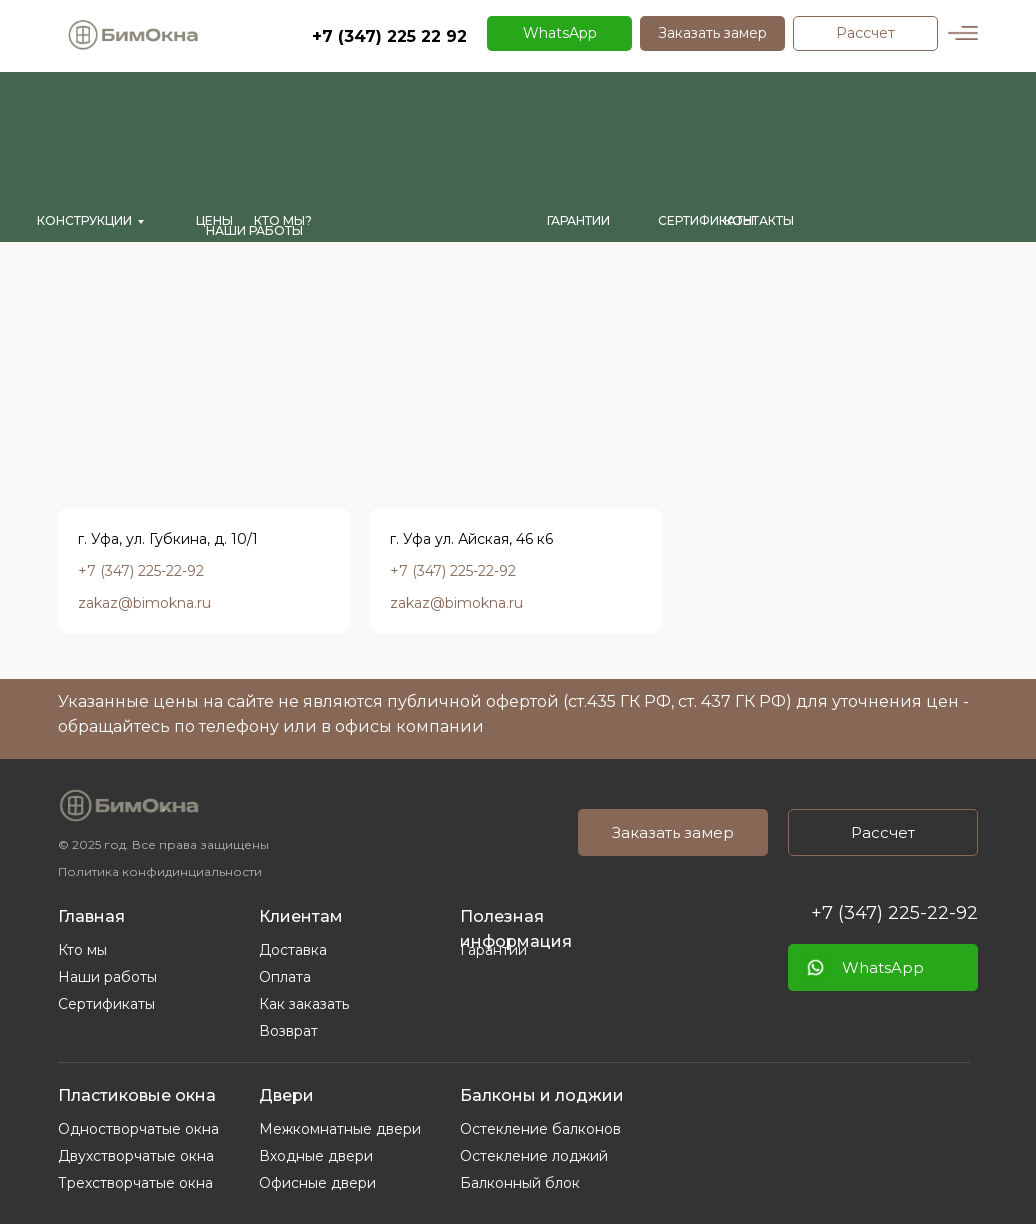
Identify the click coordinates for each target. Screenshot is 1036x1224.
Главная (91, 916)
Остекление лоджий (534, 1156)
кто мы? (283, 220)
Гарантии (493, 950)
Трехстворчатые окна (135, 1183)
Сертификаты (106, 1004)
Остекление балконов (540, 1129)
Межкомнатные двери (340, 1129)
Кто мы (82, 950)
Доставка (293, 950)
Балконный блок (520, 1183)
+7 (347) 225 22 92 (389, 36)
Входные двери (316, 1156)
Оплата (285, 977)
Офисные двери (317, 1183)
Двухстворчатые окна (136, 1156)
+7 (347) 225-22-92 (894, 913)
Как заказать (304, 1004)
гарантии (578, 220)
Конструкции (84, 220)
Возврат (288, 1031)
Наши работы (254, 230)
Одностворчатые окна (138, 1129)
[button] (712, 33)
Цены (214, 220)
